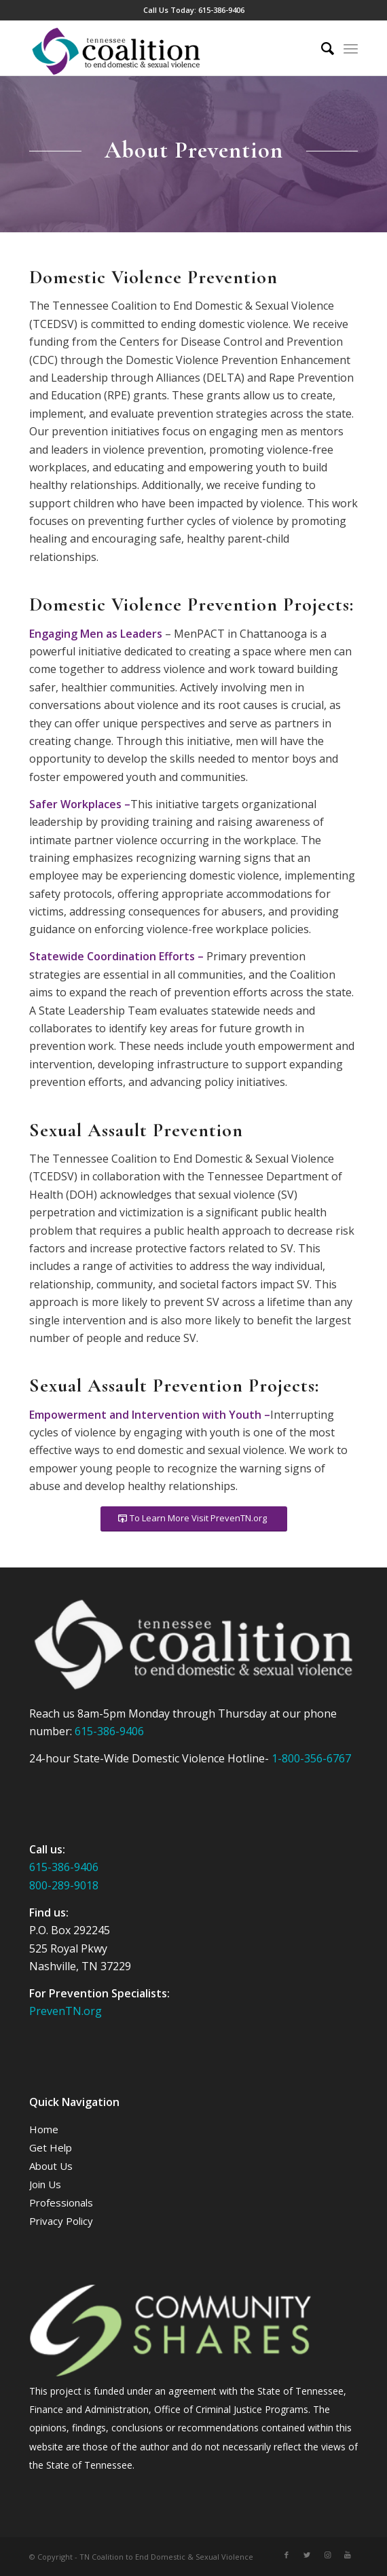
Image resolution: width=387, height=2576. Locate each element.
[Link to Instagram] (327, 2555)
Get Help (50, 2147)
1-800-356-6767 (311, 1758)
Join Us (45, 2184)
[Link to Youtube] (347, 2555)
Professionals (61, 2202)
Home (43, 2129)
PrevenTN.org (65, 2010)
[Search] (321, 48)
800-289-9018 (63, 1885)
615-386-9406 (221, 10)
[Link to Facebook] (286, 2555)
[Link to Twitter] (307, 2555)
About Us (51, 2166)
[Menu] (351, 48)
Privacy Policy (61, 2221)
